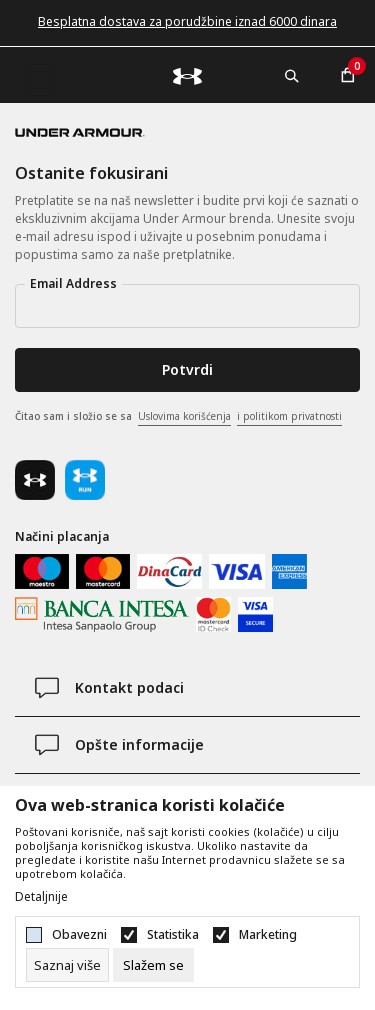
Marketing (268, 935)
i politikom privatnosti (289, 416)
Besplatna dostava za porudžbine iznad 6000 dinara (187, 21)
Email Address (73, 283)
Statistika (173, 935)
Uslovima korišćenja (184, 416)
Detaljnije (41, 897)
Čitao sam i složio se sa (178, 417)
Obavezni (79, 935)
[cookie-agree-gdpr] (153, 965)
